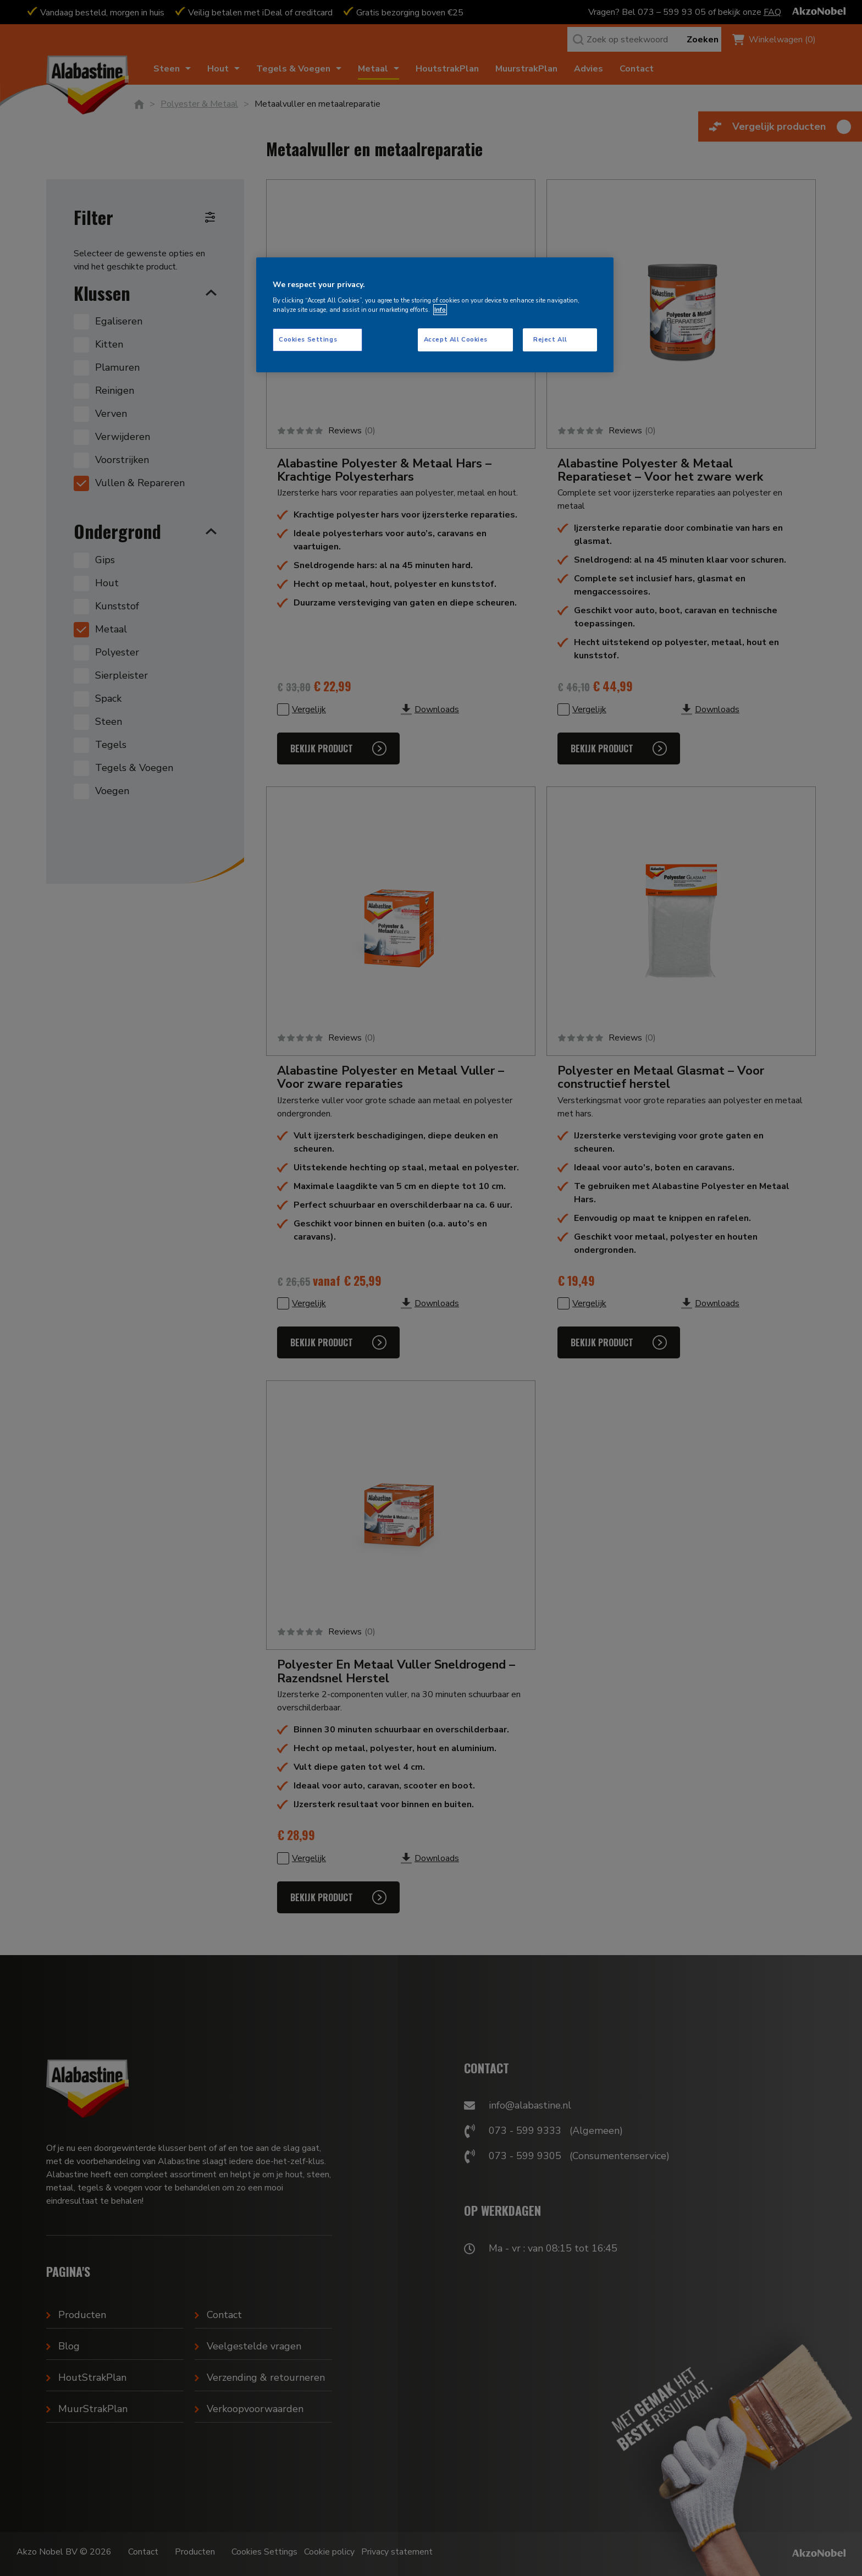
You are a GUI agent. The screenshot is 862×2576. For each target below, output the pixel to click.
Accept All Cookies (456, 339)
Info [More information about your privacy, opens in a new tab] (440, 309)
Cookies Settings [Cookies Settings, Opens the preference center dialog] (308, 339)
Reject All (550, 339)
